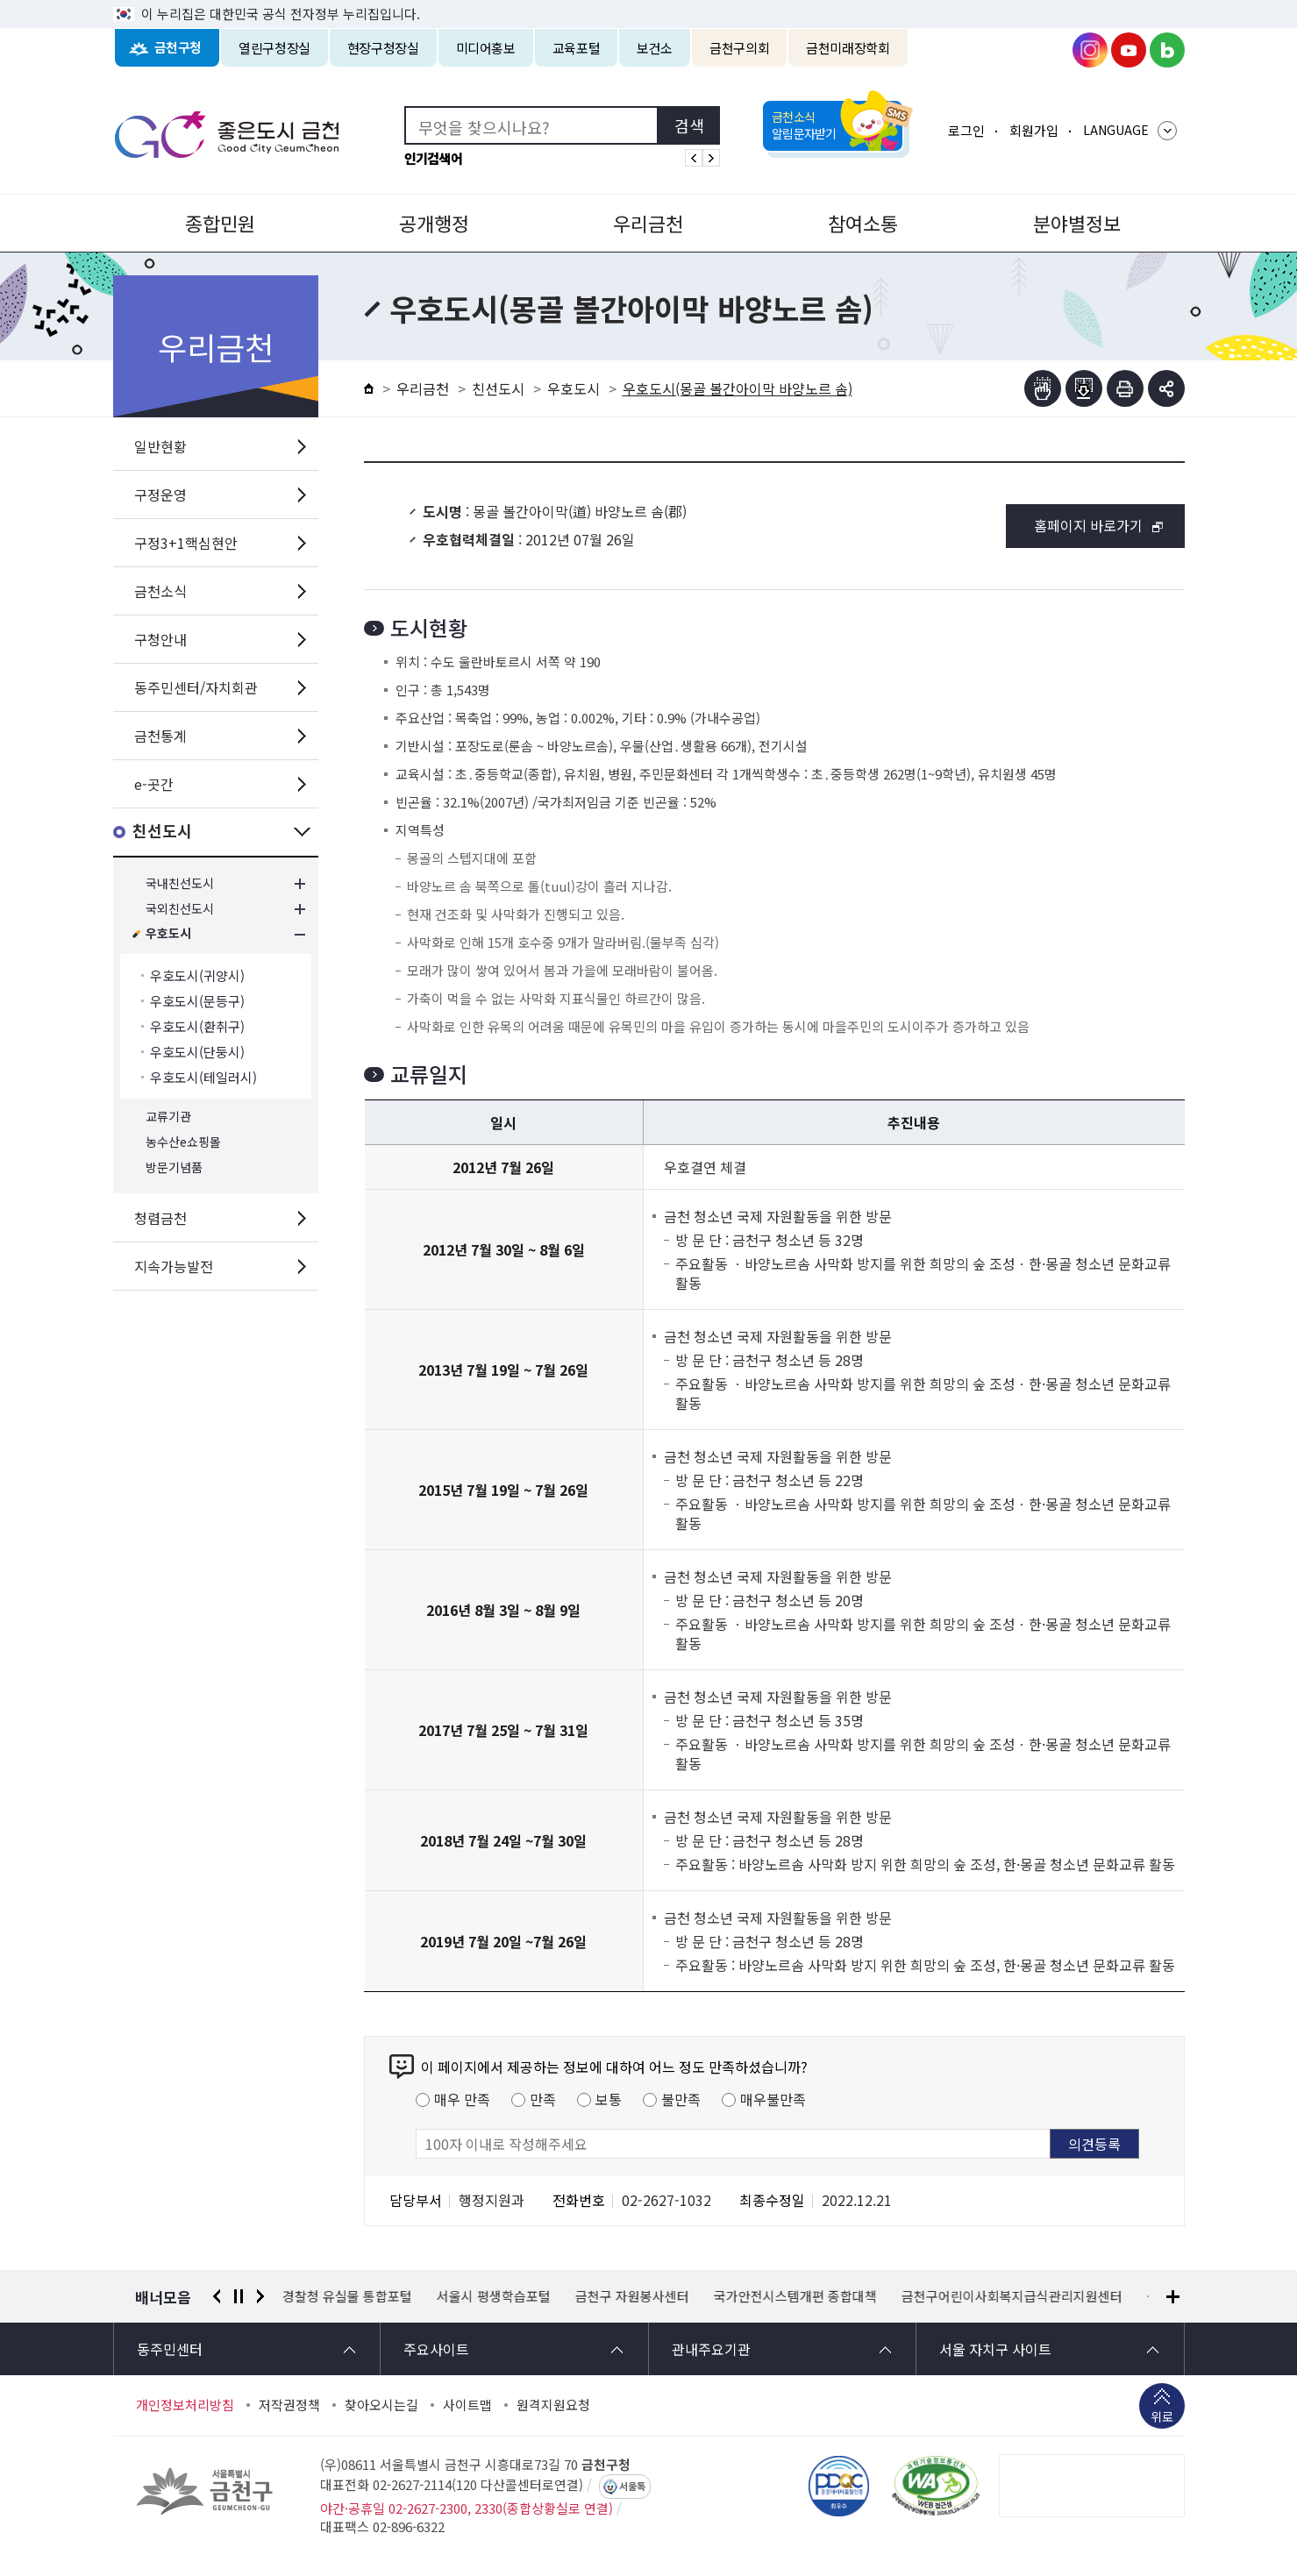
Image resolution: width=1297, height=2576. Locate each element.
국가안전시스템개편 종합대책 (795, 2296)
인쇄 (1125, 388)
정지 (238, 2296)
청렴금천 (160, 1217)
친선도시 (162, 832)
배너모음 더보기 (1172, 2296)
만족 (543, 2099)
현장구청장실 (383, 48)
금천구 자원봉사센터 (632, 2296)
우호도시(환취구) (197, 1026)
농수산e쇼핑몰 (183, 1142)
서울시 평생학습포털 (494, 2296)
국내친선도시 (180, 883)
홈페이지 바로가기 (1088, 525)
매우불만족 (773, 2099)
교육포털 (576, 48)
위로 (1162, 2418)
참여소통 (863, 223)
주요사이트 (436, 2348)
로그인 (966, 130)
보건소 (655, 48)
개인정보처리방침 (185, 2405)
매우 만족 (462, 2099)
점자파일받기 (1083, 388)
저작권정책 (289, 2405)
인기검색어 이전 (693, 158)
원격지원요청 (553, 2405)
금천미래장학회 (847, 48)
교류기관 (168, 1116)
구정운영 (160, 494)
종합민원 (220, 223)
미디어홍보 (486, 48)
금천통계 (160, 735)
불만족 (681, 2099)
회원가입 (1033, 130)
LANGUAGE (1116, 130)
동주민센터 (170, 2348)
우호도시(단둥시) (197, 1051)
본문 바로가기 (649, 0)
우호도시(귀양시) (197, 975)
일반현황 (160, 446)
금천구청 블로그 (1167, 50)
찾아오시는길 (381, 2405)
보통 (608, 2099)
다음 (260, 2296)
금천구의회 (739, 48)
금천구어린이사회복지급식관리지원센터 (1011, 2296)
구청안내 (160, 639)
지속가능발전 (173, 1266)
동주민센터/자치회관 (196, 687)
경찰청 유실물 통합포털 (347, 2296)
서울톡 (632, 2486)
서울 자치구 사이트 (995, 2348)
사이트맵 (467, 2405)
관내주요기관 (711, 2348)
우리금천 (648, 223)
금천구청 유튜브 (1128, 50)
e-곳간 (154, 783)
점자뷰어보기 (1042, 388)
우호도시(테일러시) (203, 1077)
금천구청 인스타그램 (1090, 50)
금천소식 (160, 590)
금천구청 (178, 47)
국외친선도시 (180, 908)
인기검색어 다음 (711, 158)
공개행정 (434, 223)
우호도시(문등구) (197, 1000)
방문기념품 (174, 1167)
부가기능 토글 (1166, 388)
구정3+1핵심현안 (186, 542)
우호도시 (168, 934)
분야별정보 (1077, 223)
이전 (216, 2296)
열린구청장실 (274, 48)
